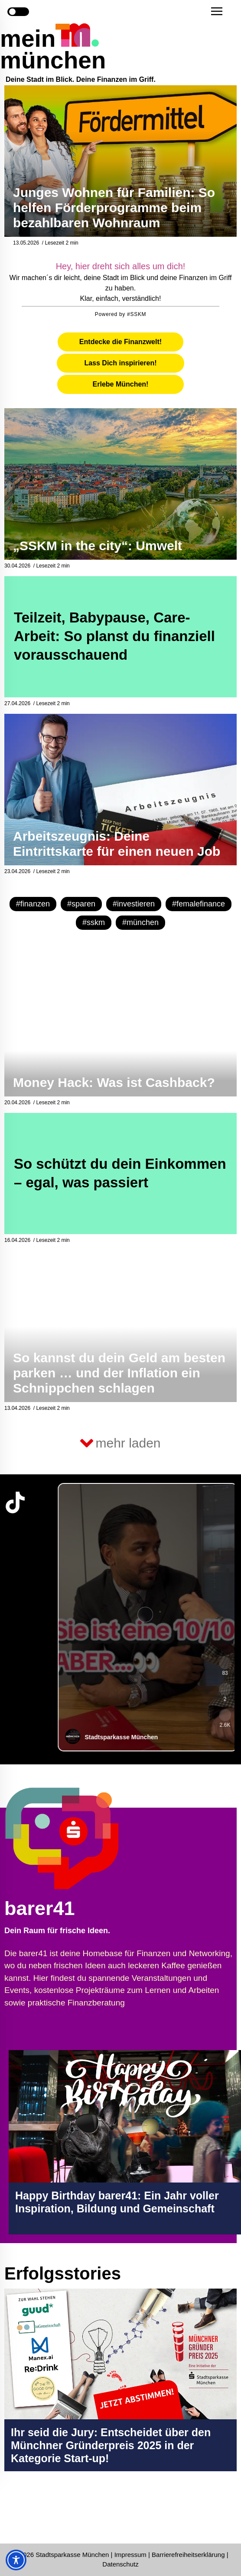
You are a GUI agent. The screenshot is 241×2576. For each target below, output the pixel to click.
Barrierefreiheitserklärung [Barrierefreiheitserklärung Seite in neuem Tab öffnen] (189, 2554)
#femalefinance (198, 904)
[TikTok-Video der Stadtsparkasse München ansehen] (144, 1617)
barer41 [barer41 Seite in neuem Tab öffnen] (39, 1908)
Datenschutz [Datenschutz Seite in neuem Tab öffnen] (120, 2564)
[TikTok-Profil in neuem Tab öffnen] (15, 1502)
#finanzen (33, 904)
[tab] (120, 341)
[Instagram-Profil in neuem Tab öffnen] (15, 2512)
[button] (216, 11)
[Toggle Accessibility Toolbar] (16, 2560)
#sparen (81, 904)
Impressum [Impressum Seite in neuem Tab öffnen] (130, 2554)
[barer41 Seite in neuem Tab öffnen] (92, 1838)
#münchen (140, 922)
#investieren (134, 904)
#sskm (93, 922)
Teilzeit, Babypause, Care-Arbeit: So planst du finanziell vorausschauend (114, 636)
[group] (144, 1617)
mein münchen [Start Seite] (53, 49)
